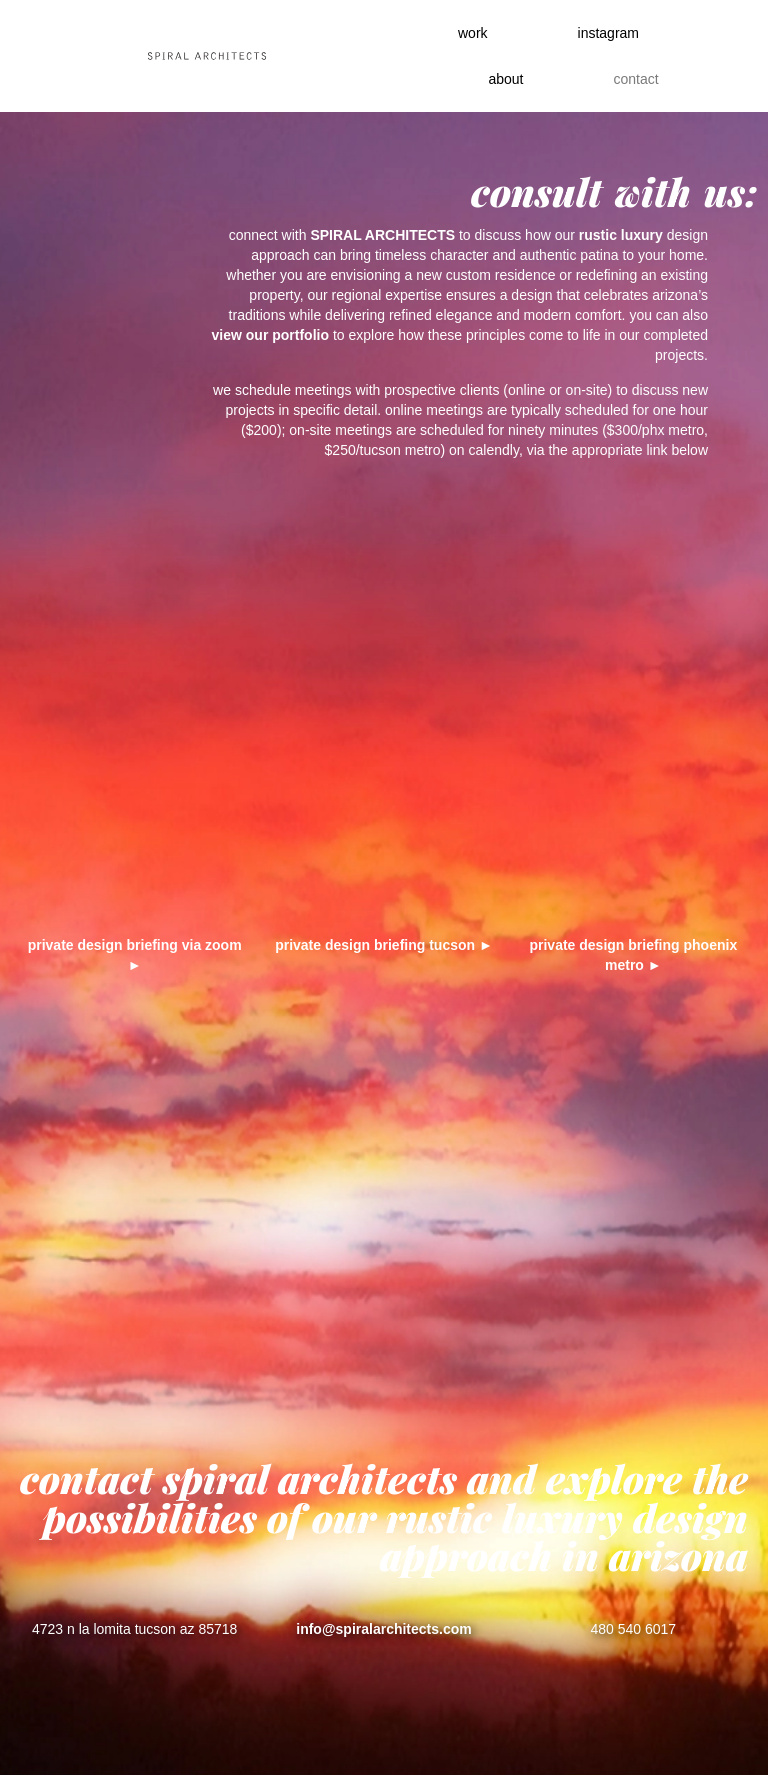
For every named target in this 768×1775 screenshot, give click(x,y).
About (505, 79)
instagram (608, 33)
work (473, 33)
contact (635, 79)
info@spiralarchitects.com (383, 1629)
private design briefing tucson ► (384, 945)
